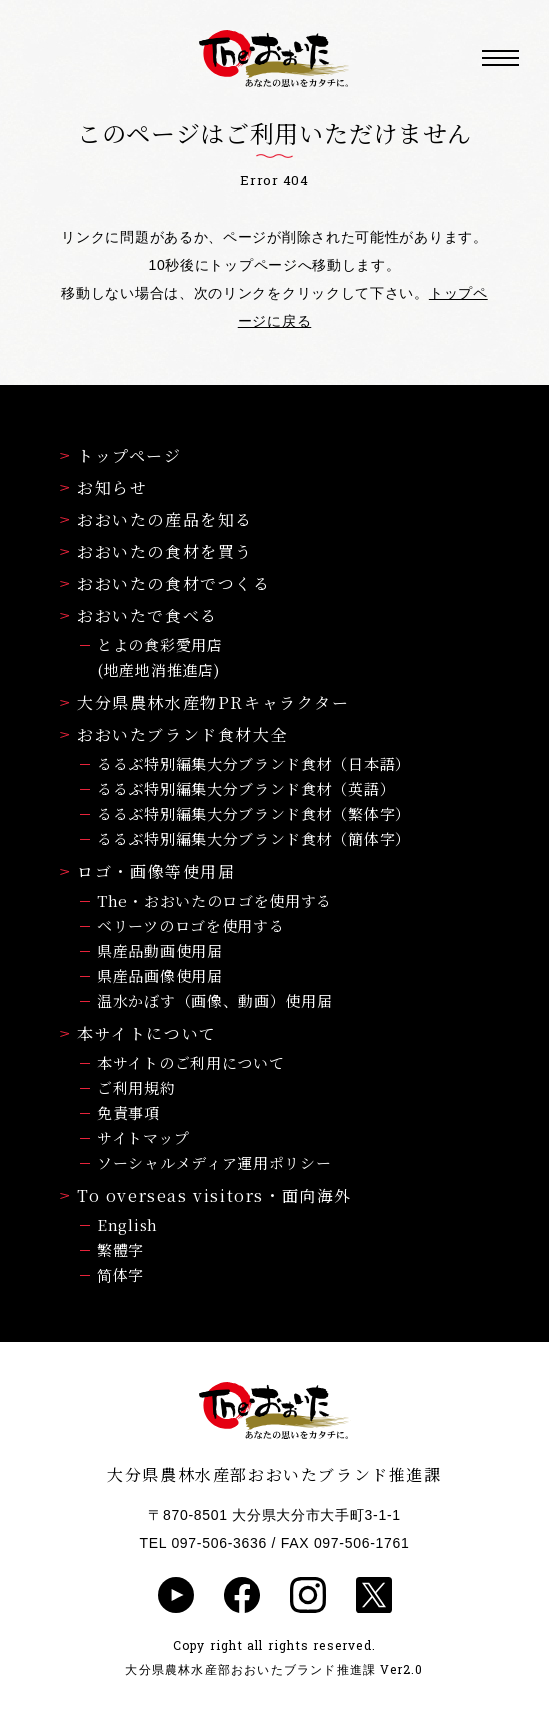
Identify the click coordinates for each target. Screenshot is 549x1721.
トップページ (121, 455)
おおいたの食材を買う (156, 551)
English (127, 1224)
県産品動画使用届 (160, 950)
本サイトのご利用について (190, 1062)
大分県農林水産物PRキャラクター (205, 702)
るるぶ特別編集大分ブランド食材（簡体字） (254, 838)
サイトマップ (143, 1137)
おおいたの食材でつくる (165, 583)
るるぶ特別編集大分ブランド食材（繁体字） (254, 813)
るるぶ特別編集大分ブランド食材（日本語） (254, 763)
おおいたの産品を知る (156, 519)
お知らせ (103, 487)
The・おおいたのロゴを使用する (214, 900)
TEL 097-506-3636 (203, 1543)
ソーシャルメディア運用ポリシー (214, 1162)
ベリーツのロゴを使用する (190, 925)
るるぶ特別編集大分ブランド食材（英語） (246, 788)
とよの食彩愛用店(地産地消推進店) (160, 657)
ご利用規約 (136, 1087)
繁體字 (120, 1249)
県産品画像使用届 (160, 975)
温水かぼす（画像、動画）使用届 (215, 1000)
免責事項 (128, 1112)
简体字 (120, 1274)
